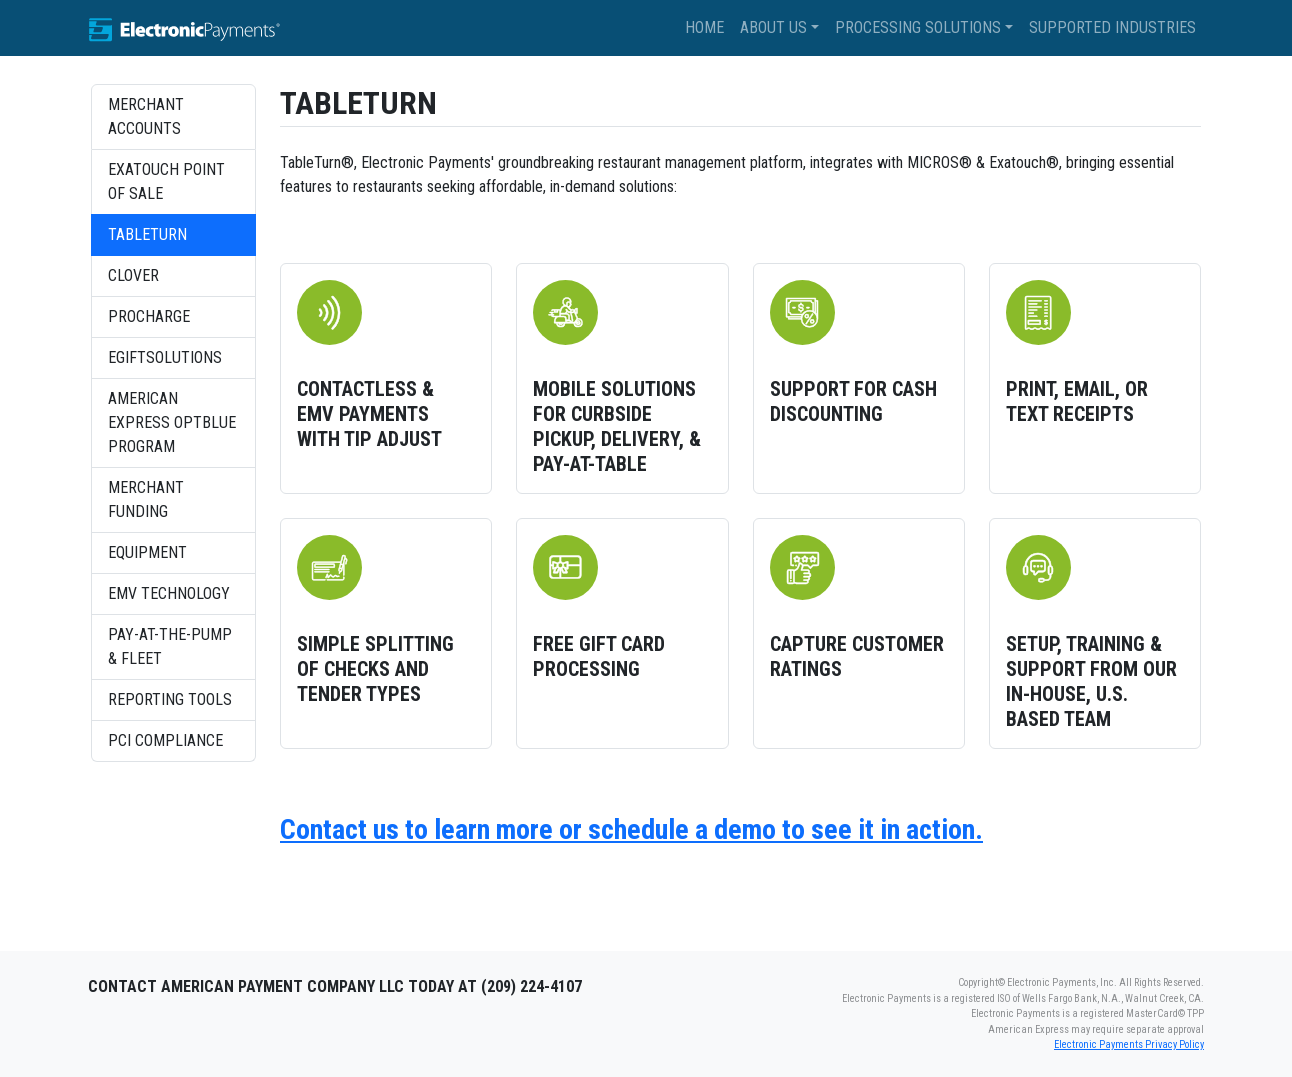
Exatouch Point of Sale (166, 181)
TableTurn (147, 234)
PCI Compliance (165, 740)
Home (704, 27)
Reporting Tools (170, 699)
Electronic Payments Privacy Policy (1129, 1044)
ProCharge (149, 316)
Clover (133, 275)
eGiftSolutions (165, 357)
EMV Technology (169, 593)
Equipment (147, 552)
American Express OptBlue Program (172, 422)
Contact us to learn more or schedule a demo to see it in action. (631, 829)
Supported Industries (1112, 27)
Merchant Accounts (146, 116)
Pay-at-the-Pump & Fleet (170, 646)
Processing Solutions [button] (918, 27)
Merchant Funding (146, 499)
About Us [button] (773, 27)
